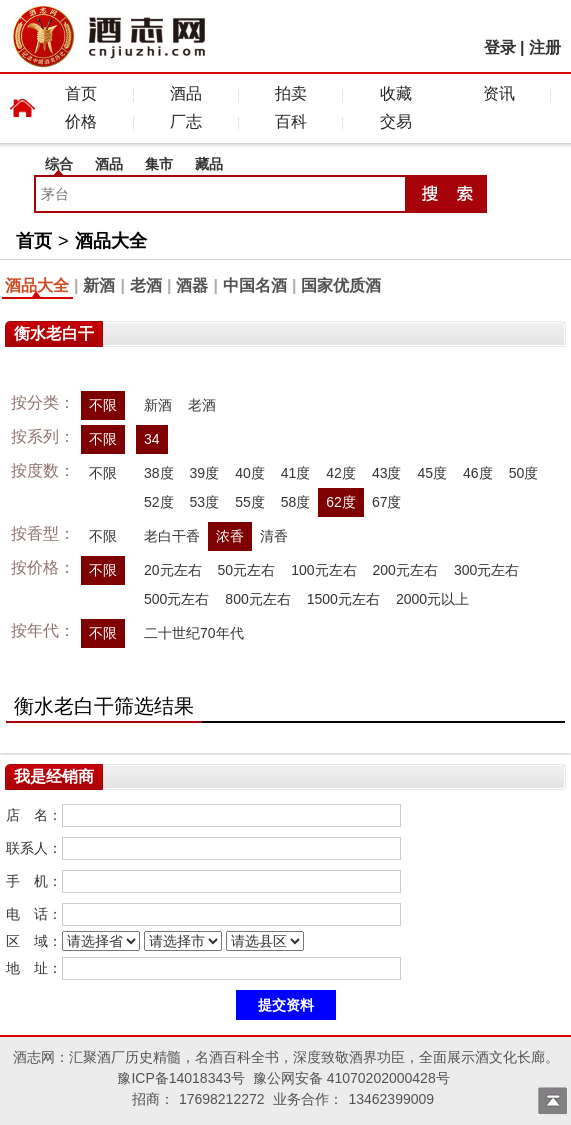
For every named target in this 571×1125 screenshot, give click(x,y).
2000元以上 (432, 599)
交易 (396, 121)
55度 (250, 502)
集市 (159, 164)
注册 (545, 47)
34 (152, 439)
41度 (296, 473)
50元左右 (247, 570)
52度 (159, 502)
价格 (81, 121)
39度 (205, 473)
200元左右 (405, 570)
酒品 (186, 93)
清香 (274, 536)
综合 (59, 164)
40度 (250, 473)
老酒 (146, 285)
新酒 (99, 285)
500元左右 (176, 599)
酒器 (192, 285)
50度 (524, 473)
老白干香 (172, 536)
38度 (159, 473)
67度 (387, 502)
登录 (500, 47)
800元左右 (257, 599)
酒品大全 (111, 241)
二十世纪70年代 (194, 633)
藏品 (209, 164)
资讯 (499, 93)
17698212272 (222, 1099)
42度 (341, 473)
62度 (341, 502)
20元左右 (173, 570)
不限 (103, 405)
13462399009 (391, 1099)
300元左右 (486, 570)
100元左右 (323, 570)
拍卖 (291, 93)
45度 (432, 473)
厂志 (186, 121)
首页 (81, 93)
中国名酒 (255, 285)
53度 (205, 502)
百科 (291, 121)
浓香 (230, 536)
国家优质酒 (341, 285)
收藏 (396, 93)
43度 (387, 473)
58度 (296, 502)
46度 (478, 473)
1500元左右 (343, 599)
